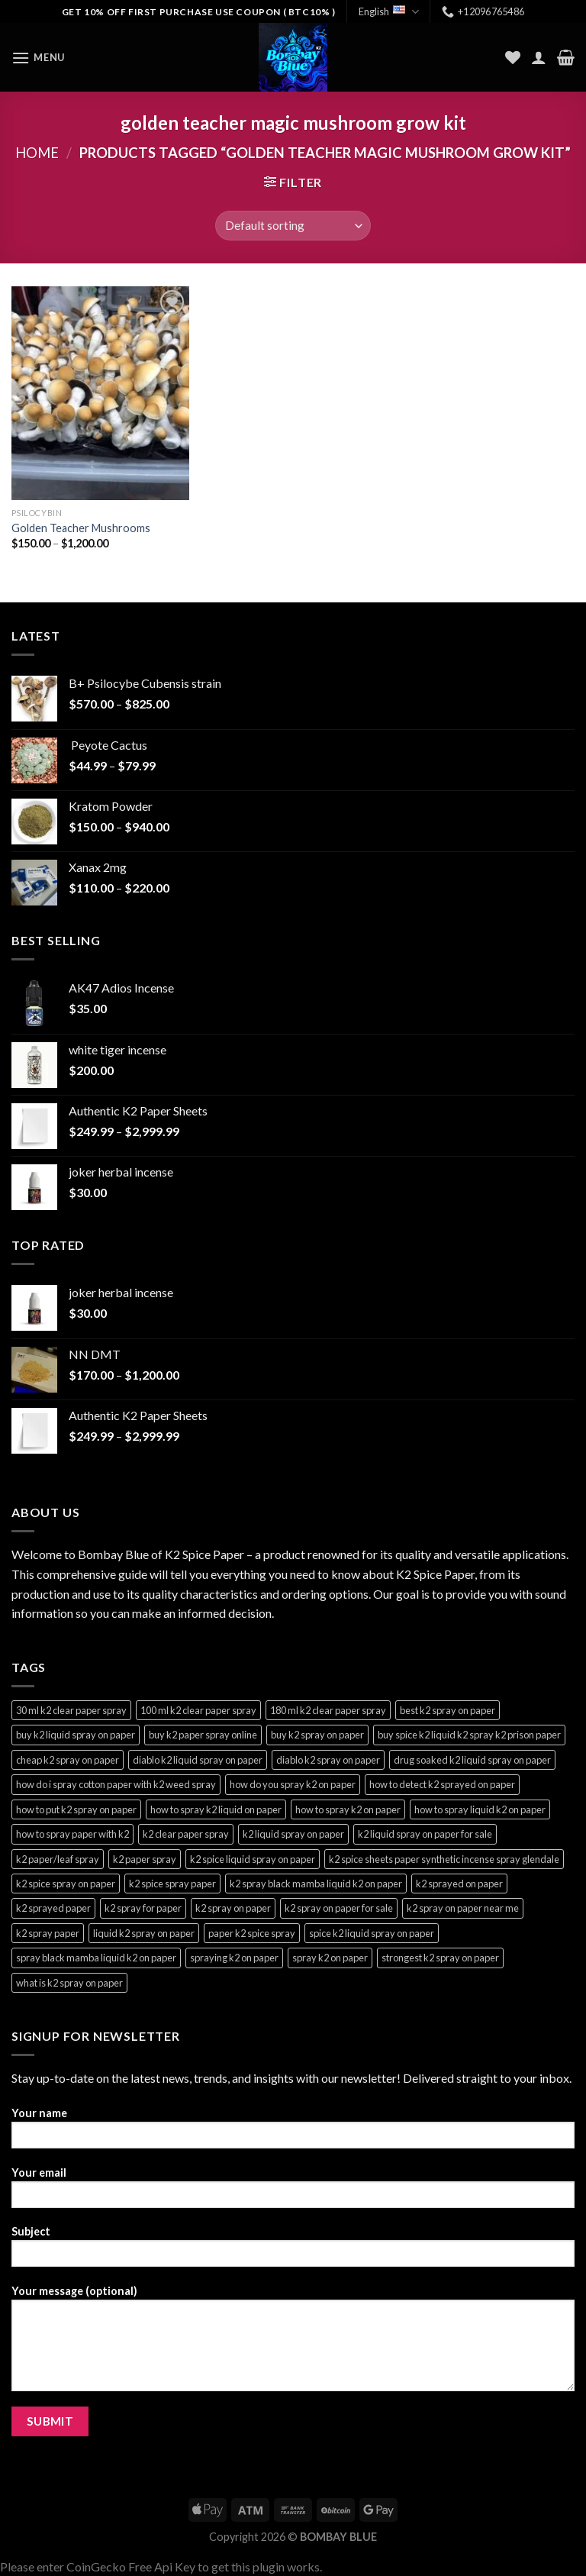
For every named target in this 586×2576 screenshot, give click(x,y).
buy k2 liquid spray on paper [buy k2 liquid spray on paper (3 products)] (75, 1735)
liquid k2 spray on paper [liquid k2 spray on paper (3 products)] (144, 1933)
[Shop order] (292, 225)
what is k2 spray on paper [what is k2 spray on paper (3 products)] (69, 1983)
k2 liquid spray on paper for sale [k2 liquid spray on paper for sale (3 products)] (425, 1834)
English (389, 12)
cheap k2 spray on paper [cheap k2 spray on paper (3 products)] (67, 1760)
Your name (293, 2132)
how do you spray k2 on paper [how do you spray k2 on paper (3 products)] (293, 1784)
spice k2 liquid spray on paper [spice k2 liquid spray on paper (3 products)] (371, 1933)
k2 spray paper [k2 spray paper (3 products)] (47, 1933)
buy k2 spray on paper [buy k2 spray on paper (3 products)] (317, 1735)
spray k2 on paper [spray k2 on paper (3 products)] (330, 1957)
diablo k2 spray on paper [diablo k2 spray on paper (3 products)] (328, 1760)
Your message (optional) (293, 2343)
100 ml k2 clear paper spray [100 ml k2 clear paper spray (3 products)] (198, 1710)
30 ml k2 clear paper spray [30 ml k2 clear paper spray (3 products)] (71, 1710)
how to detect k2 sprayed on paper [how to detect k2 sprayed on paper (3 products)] (442, 1784)
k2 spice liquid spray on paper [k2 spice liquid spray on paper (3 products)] (252, 1859)
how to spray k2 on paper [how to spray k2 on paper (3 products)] (348, 1809)
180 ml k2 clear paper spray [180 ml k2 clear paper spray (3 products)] (328, 1710)
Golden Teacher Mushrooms (80, 527)
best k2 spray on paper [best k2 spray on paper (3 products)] (447, 1710)
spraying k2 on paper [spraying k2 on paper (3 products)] (234, 1957)
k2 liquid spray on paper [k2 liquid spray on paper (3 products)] (293, 1834)
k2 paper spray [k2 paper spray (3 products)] (144, 1859)
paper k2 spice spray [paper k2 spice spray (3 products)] (251, 1933)
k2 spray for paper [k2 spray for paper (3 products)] (143, 1908)
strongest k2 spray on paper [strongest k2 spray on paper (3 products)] (440, 1957)
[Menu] (38, 57)
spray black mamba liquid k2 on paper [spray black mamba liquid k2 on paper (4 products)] (96, 1957)
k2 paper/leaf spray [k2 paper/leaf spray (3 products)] (57, 1859)
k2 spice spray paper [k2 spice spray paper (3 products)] (172, 1883)
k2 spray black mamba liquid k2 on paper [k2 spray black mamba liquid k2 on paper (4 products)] (316, 1883)
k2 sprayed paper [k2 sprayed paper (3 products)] (53, 1908)
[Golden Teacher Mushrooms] (100, 392)
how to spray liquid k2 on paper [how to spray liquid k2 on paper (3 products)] (480, 1809)
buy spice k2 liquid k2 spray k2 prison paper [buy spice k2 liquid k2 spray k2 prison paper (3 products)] (469, 1735)
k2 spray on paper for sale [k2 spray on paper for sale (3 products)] (339, 1908)
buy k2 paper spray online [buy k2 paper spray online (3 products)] (203, 1735)
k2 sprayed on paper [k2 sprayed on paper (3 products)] (459, 1883)
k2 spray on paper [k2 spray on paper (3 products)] (233, 1908)
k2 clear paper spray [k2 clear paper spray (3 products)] (186, 1834)
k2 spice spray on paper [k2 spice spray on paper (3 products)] (65, 1883)
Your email (293, 2192)
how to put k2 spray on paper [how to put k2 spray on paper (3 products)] (76, 1809)
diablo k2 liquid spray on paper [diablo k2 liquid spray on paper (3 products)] (197, 1760)
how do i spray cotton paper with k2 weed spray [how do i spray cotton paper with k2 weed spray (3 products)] (116, 1784)
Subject (293, 2251)
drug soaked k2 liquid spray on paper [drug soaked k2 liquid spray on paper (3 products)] (472, 1760)
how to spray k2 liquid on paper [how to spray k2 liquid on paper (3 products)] (216, 1809)
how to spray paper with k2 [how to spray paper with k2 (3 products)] (72, 1834)
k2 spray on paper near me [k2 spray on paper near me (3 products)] (463, 1908)
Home (37, 152)
